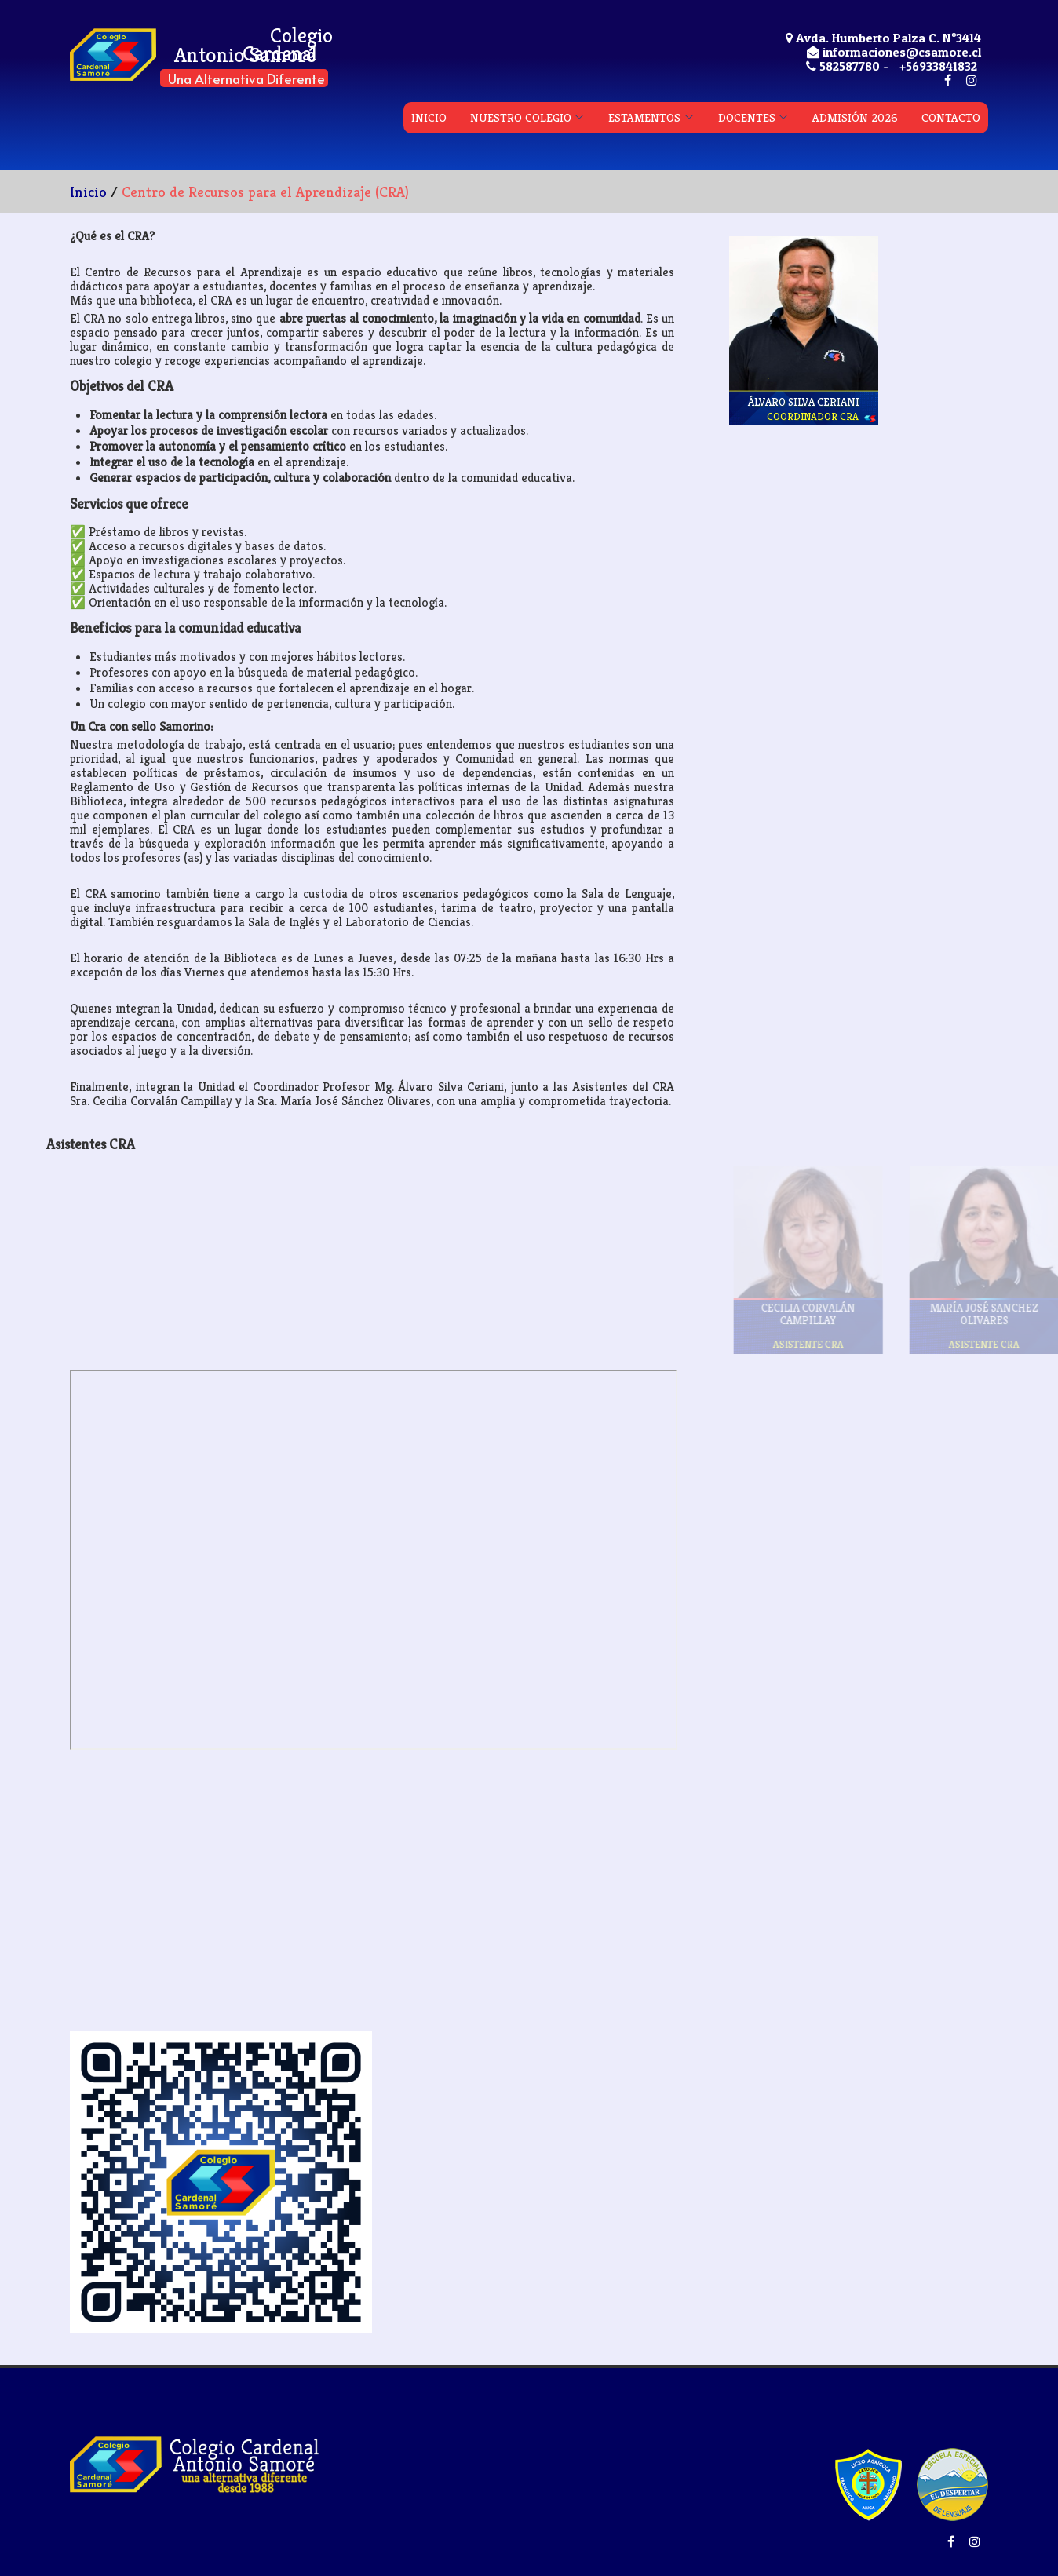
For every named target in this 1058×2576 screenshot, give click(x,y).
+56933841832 (938, 66)
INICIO (429, 117)
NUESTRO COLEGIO (520, 117)
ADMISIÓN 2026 (855, 117)
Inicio (88, 191)
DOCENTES (746, 117)
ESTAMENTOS (644, 117)
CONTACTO (950, 117)
